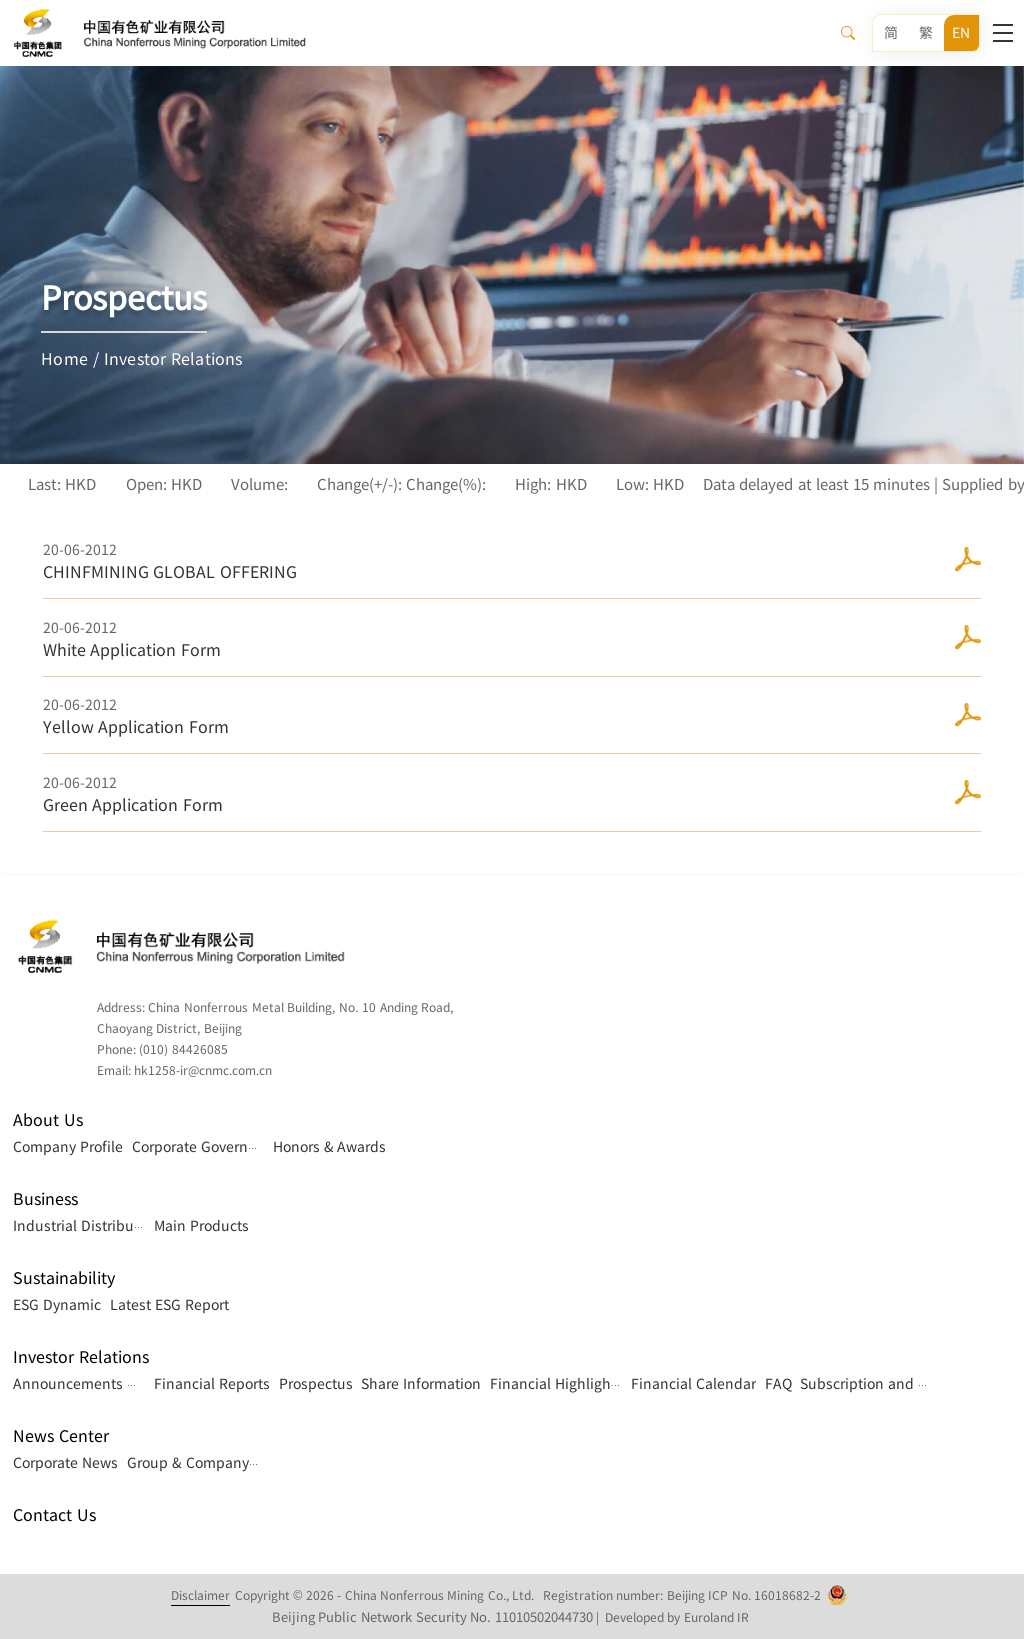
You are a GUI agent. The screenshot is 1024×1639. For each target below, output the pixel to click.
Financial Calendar (693, 1383)
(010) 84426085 (183, 1049)
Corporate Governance (206, 1146)
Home (64, 358)
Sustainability (64, 1277)
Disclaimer (200, 1595)
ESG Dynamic (57, 1304)
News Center (60, 1435)
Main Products (201, 1225)
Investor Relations (173, 358)
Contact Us (54, 1514)
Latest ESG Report (169, 1304)
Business (45, 1198)
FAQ (778, 1383)
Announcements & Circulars (106, 1383)
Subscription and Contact (884, 1383)
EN (961, 32)
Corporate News (65, 1462)
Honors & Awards (330, 1146)
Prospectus (316, 1383)
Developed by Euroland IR (677, 1617)
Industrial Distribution (86, 1225)
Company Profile (68, 1146)
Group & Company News (208, 1462)
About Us (47, 1119)
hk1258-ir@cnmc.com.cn (203, 1070)
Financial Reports (212, 1383)
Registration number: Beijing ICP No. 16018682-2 (682, 1595)
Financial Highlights (556, 1383)
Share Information (421, 1383)
